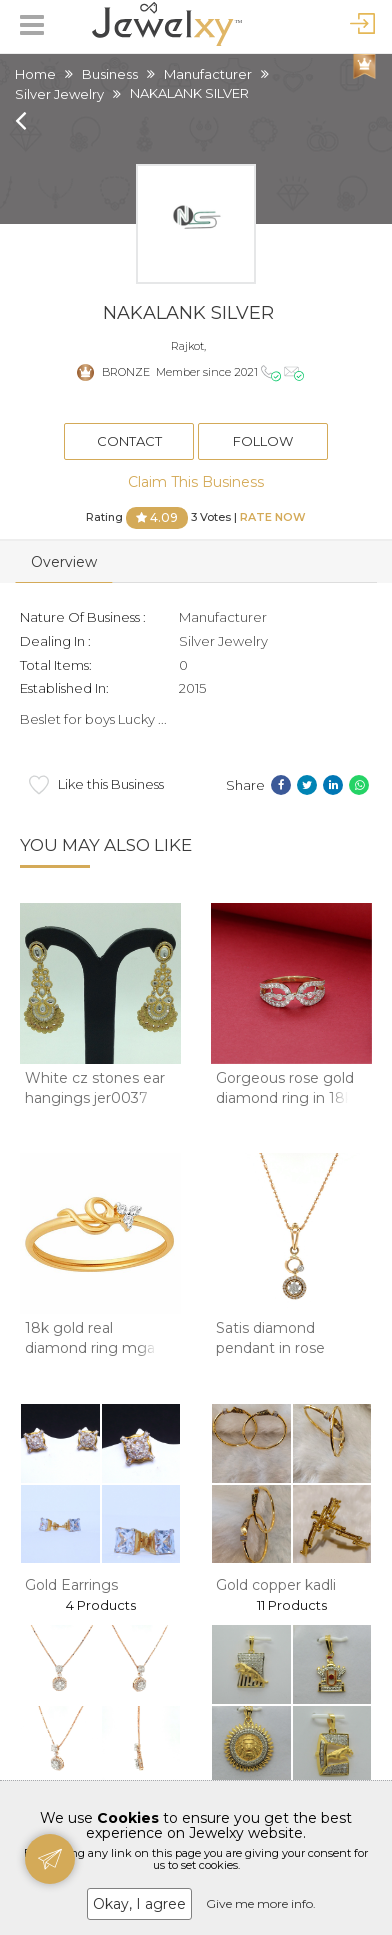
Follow (263, 441)
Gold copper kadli (276, 1585)
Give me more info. (261, 1903)
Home (35, 74)
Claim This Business (196, 482)
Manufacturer (208, 74)
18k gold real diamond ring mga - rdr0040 (94, 1347)
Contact (129, 441)
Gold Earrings (71, 1585)
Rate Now (273, 516)
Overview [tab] (64, 562)
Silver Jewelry (59, 94)
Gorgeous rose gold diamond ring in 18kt (287, 1088)
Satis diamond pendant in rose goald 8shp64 (270, 1347)
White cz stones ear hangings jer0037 (95, 1088)
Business (110, 74)
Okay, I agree (139, 1904)
